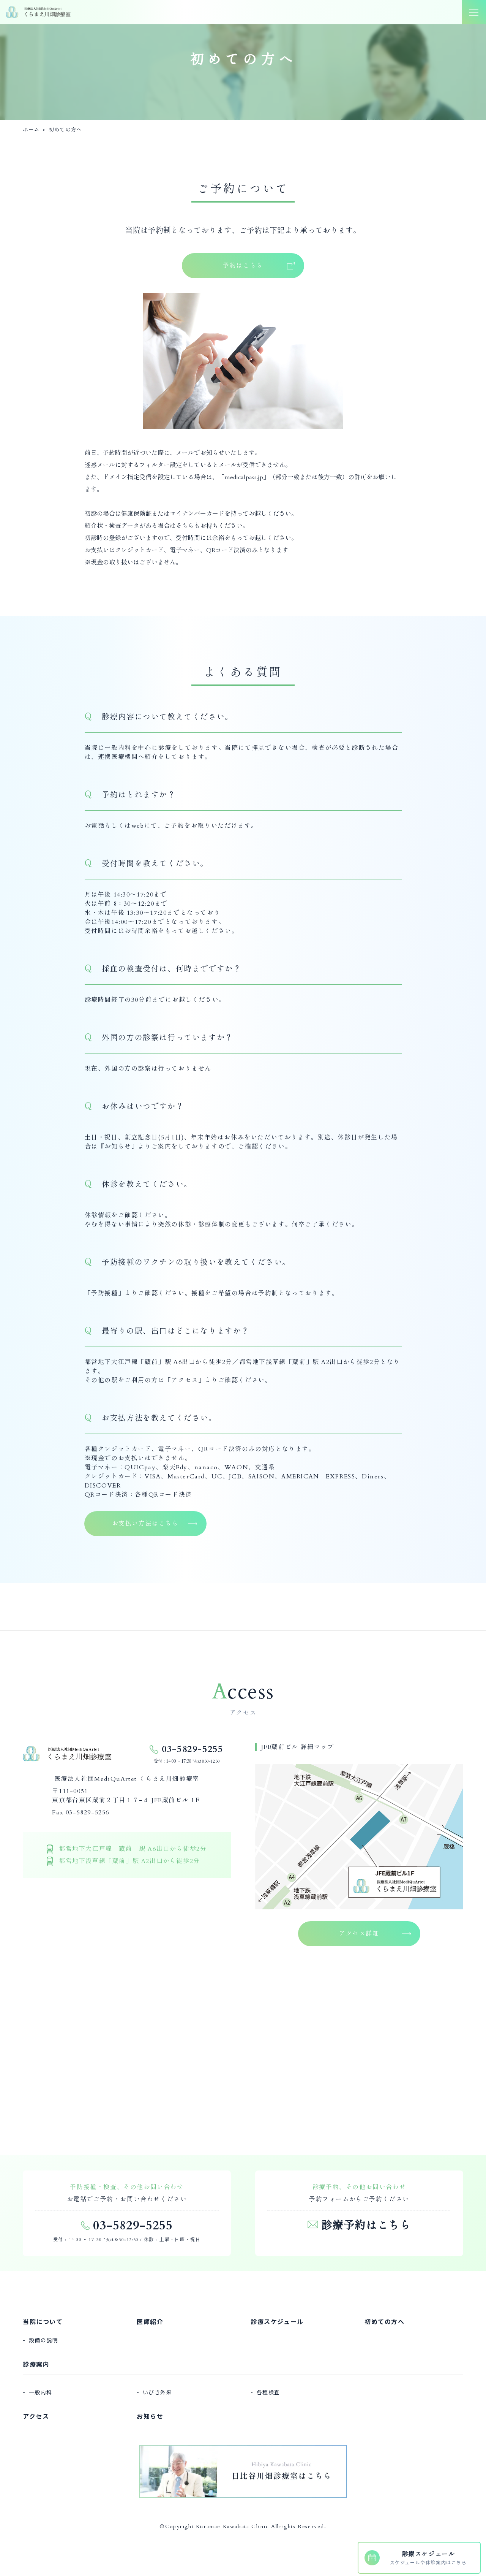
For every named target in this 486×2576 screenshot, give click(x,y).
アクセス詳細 (359, 1934)
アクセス (184, 1380)
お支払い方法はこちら (145, 1523)
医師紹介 (150, 2321)
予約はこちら (243, 265)
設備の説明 (43, 2340)
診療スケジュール (277, 2321)
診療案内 (36, 2363)
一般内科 (40, 2392)
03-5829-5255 (192, 1749)
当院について (43, 2321)
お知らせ (117, 1146)
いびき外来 (157, 2392)
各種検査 (268, 2392)
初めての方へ (384, 2321)
